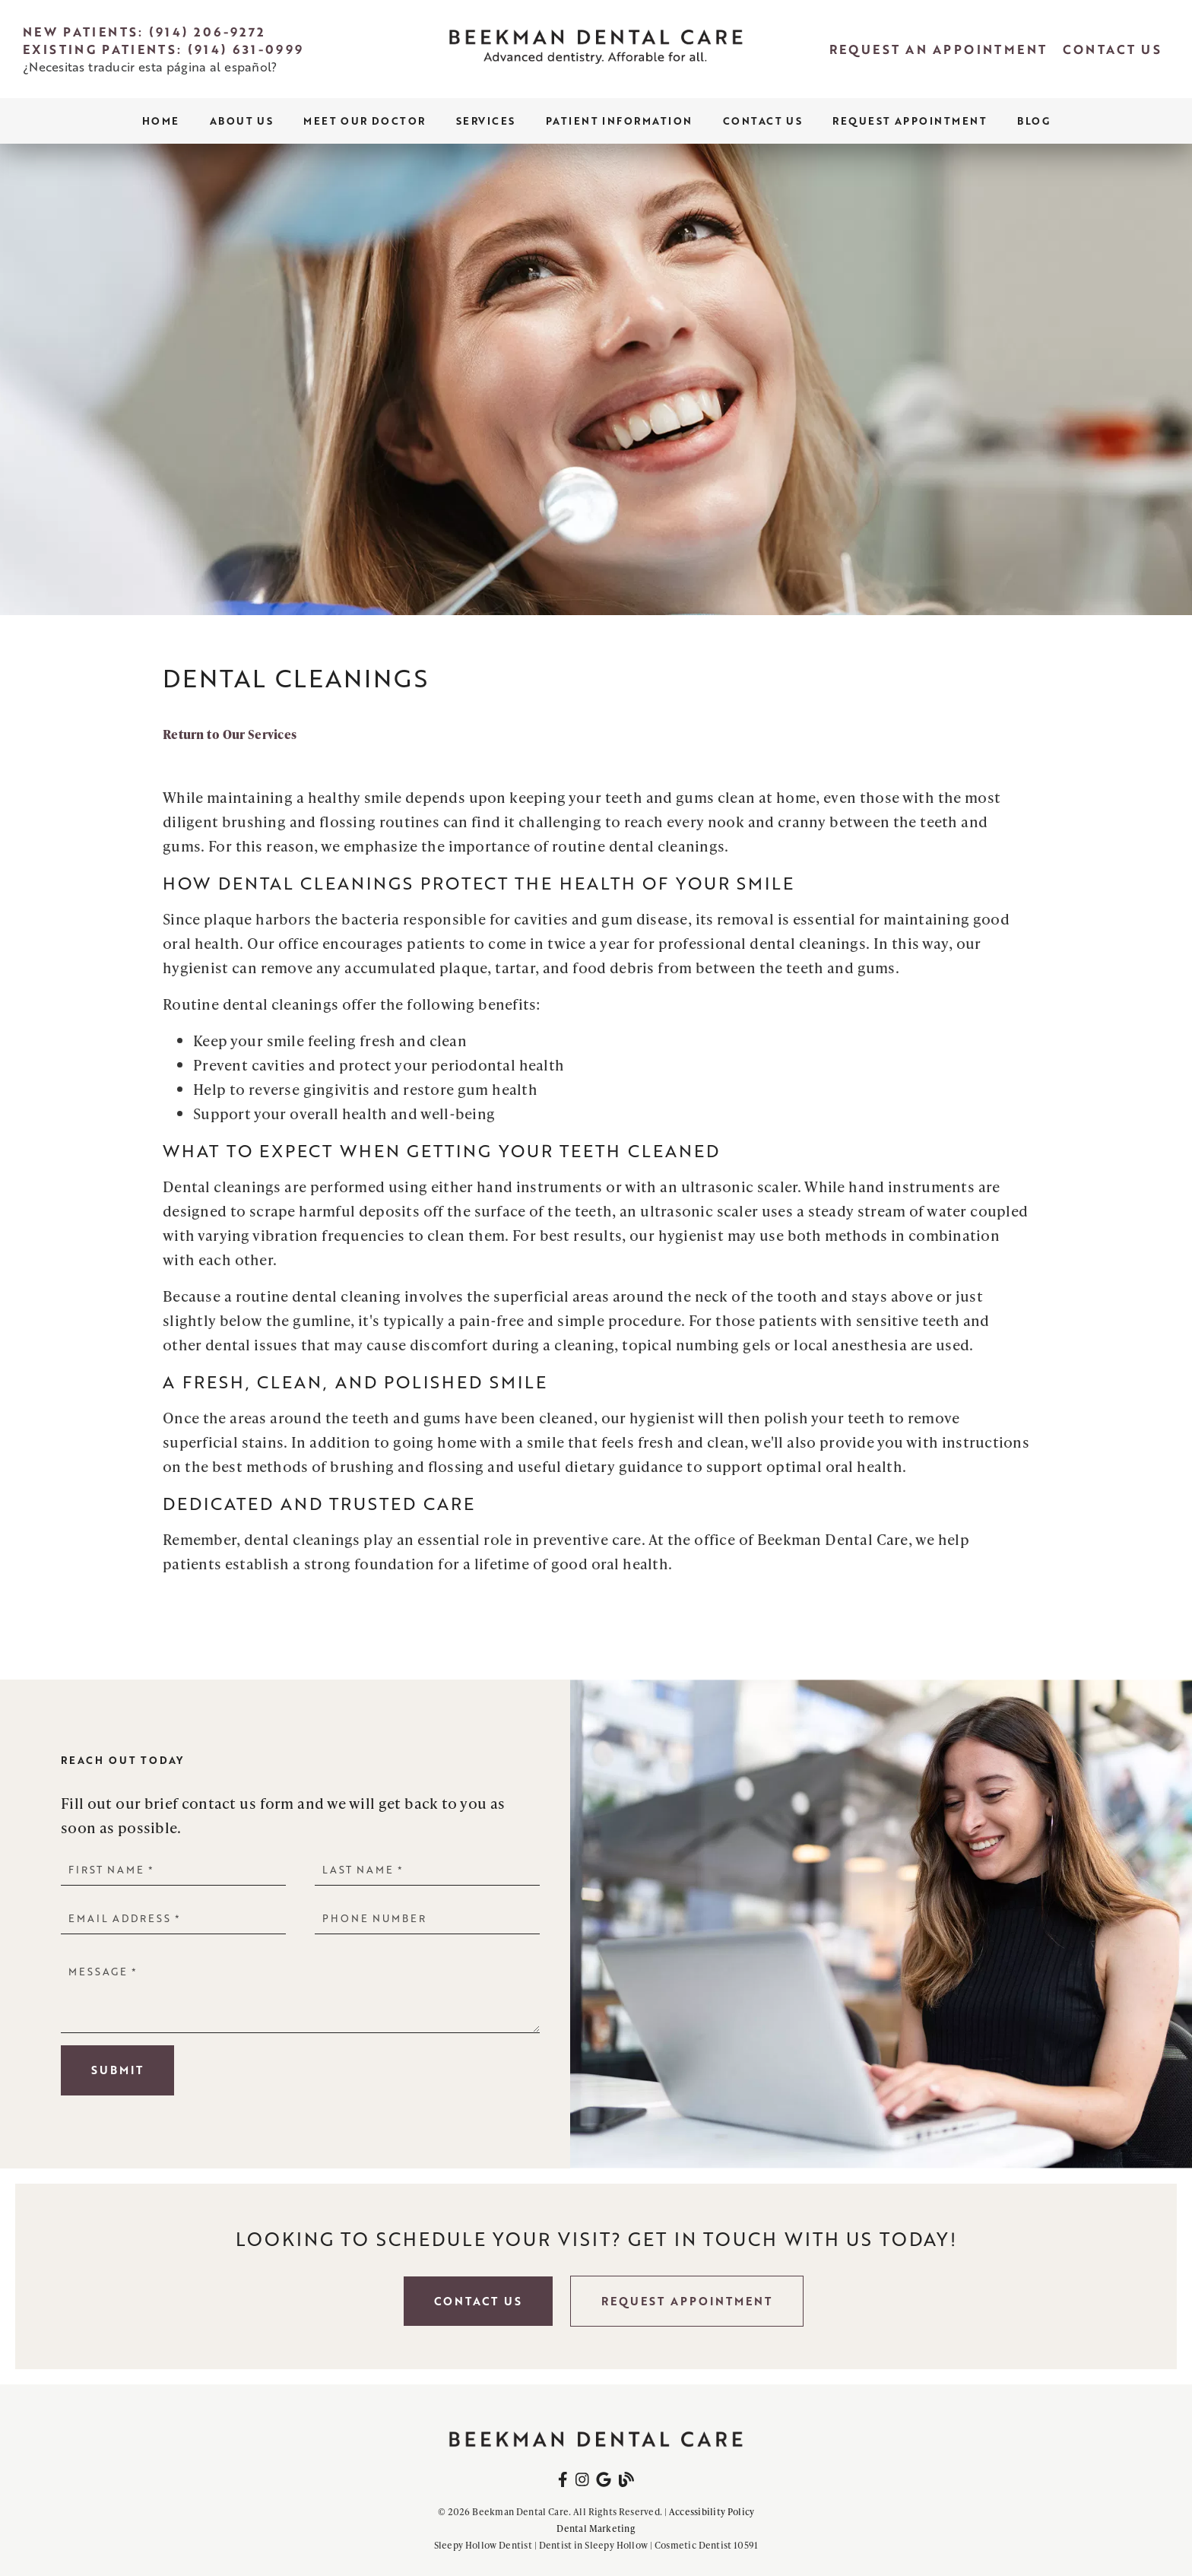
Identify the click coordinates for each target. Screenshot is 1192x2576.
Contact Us (763, 120)
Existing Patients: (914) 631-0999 (163, 49)
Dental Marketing (596, 2528)
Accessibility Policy (712, 2511)
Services (485, 120)
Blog (1033, 120)
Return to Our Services (229, 734)
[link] (596, 49)
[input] (173, 1869)
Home (160, 120)
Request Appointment (909, 120)
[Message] (300, 1995)
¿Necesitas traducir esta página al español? (150, 66)
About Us (242, 120)
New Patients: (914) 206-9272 (144, 31)
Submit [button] (117, 2070)
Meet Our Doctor (364, 120)
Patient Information (619, 120)
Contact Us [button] (478, 2301)
